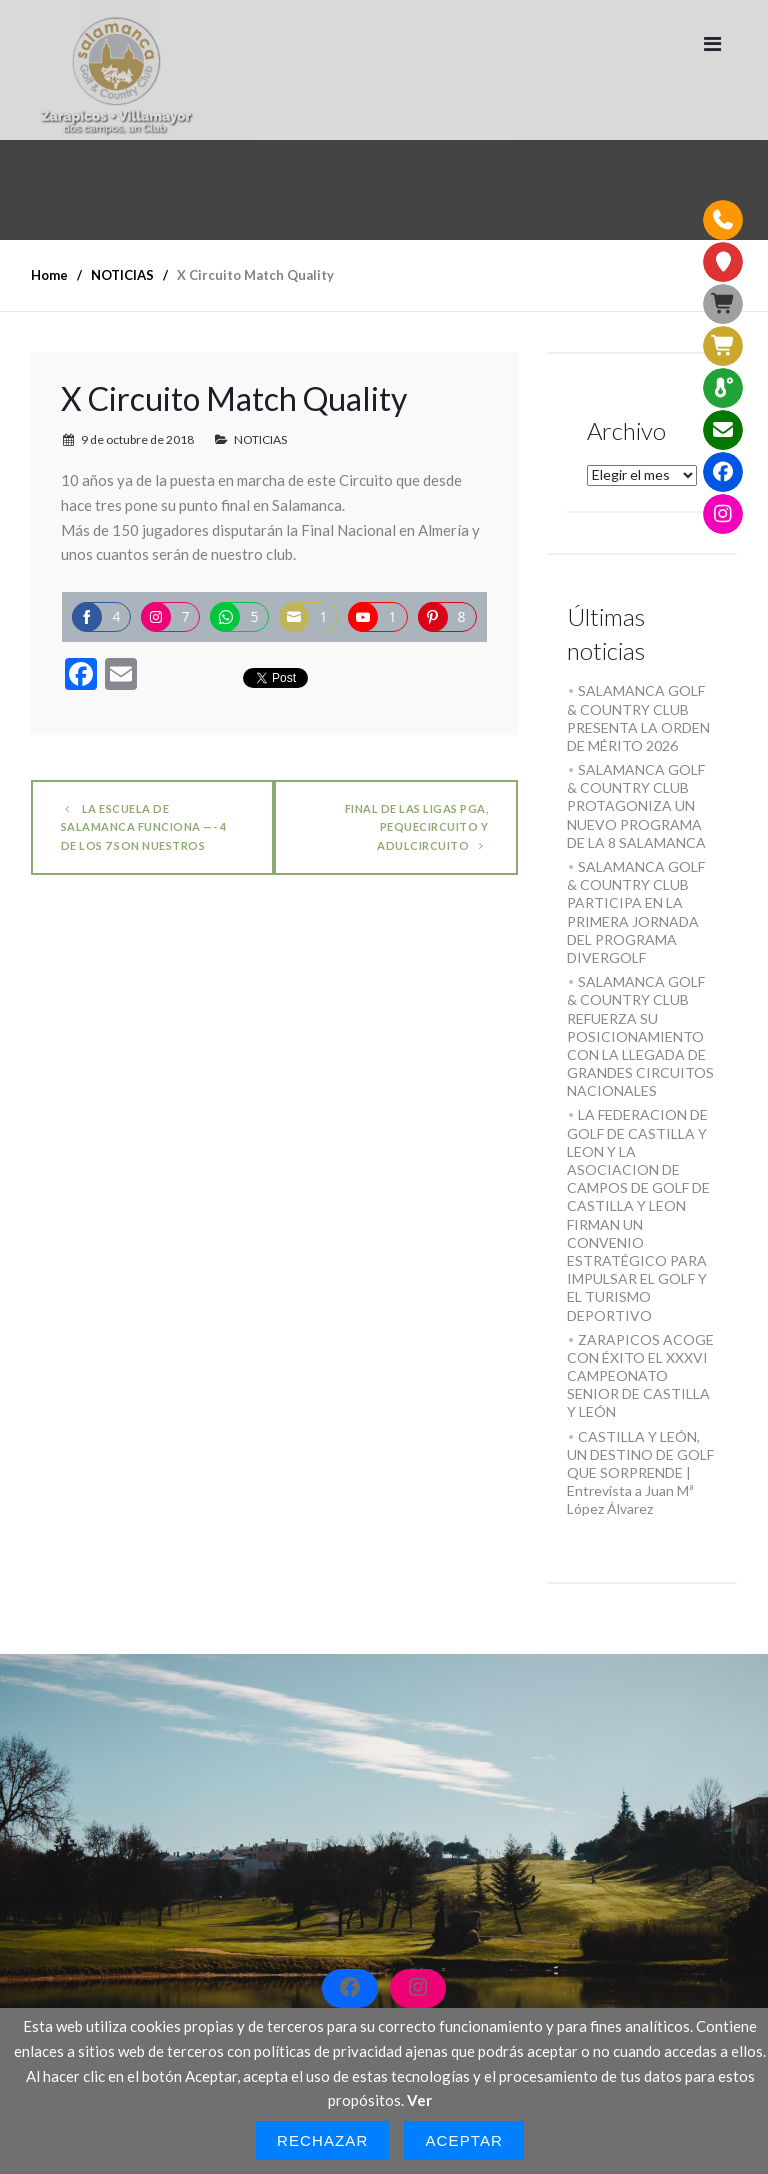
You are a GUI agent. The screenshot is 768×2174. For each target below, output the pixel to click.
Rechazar (323, 2140)
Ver (419, 2100)
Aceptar (464, 2140)
